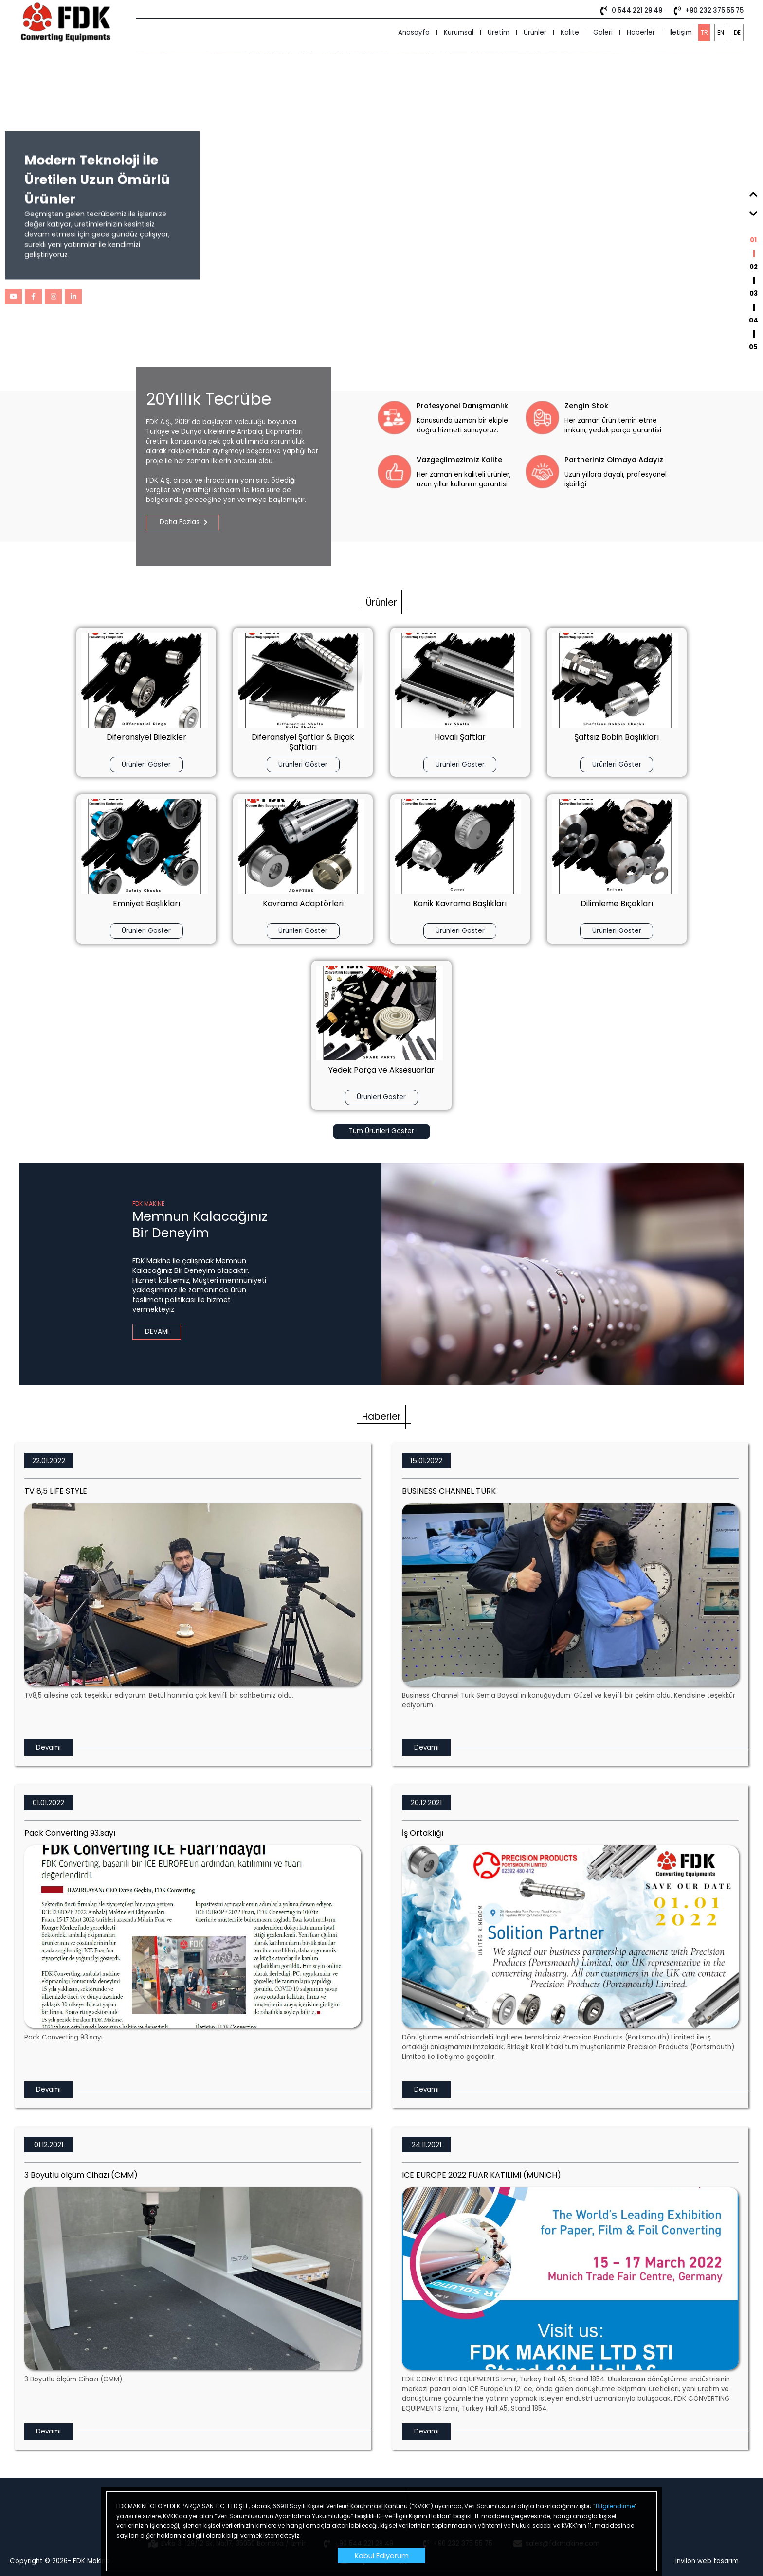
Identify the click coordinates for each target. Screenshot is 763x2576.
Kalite (570, 32)
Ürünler (535, 32)
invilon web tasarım (707, 2561)
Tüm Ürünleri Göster (381, 1140)
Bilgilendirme (615, 2506)
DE (737, 32)
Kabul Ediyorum (382, 2555)
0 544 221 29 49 (629, 10)
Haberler (641, 32)
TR (704, 32)
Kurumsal (458, 32)
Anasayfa (414, 32)
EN (720, 32)
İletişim (680, 32)
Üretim (498, 32)
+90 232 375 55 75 (707, 10)
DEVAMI (157, 1341)
